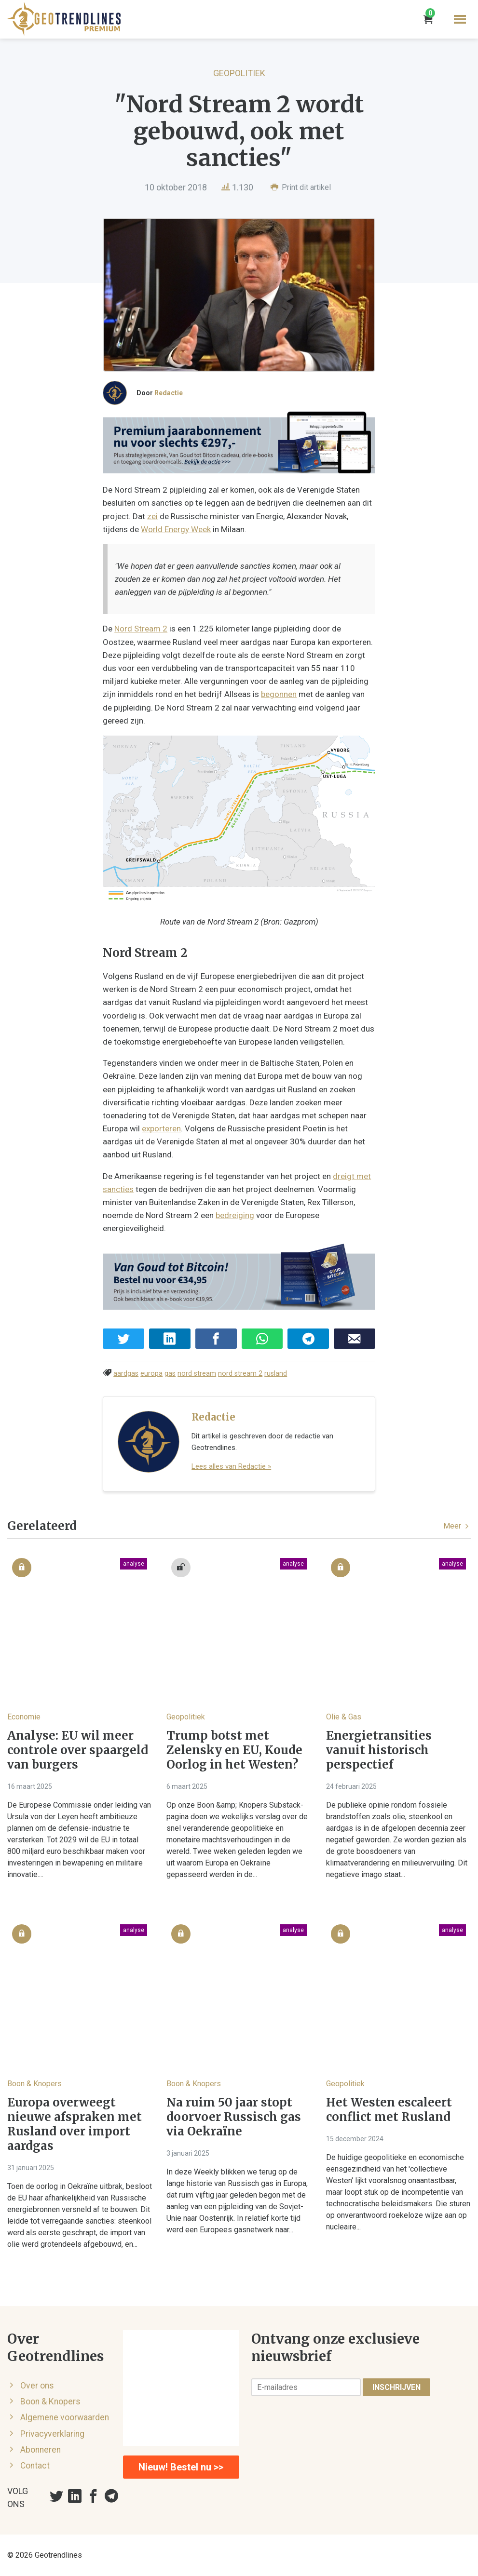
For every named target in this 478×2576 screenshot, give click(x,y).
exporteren (161, 1128)
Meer (457, 1525)
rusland (275, 1373)
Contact (35, 2465)
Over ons (37, 2385)
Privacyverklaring (52, 2434)
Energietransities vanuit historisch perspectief (379, 1750)
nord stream (197, 1373)
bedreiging (235, 1215)
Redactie (168, 393)
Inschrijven (396, 2387)
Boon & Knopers (34, 2083)
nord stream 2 (240, 1373)
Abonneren (40, 2450)
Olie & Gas (343, 1716)
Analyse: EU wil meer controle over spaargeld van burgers (77, 1750)
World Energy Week (176, 529)
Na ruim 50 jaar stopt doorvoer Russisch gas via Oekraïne (233, 2117)
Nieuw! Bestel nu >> (180, 2467)
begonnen (279, 694)
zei (152, 516)
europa (151, 1373)
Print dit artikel (301, 187)
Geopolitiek (239, 73)
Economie (24, 1716)
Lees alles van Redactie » (231, 1466)
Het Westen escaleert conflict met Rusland (389, 2109)
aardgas (125, 1373)
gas (170, 1373)
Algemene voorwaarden (64, 2417)
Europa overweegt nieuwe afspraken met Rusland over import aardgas (74, 2124)
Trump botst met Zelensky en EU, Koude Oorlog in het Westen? (234, 1750)
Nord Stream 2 (140, 628)
